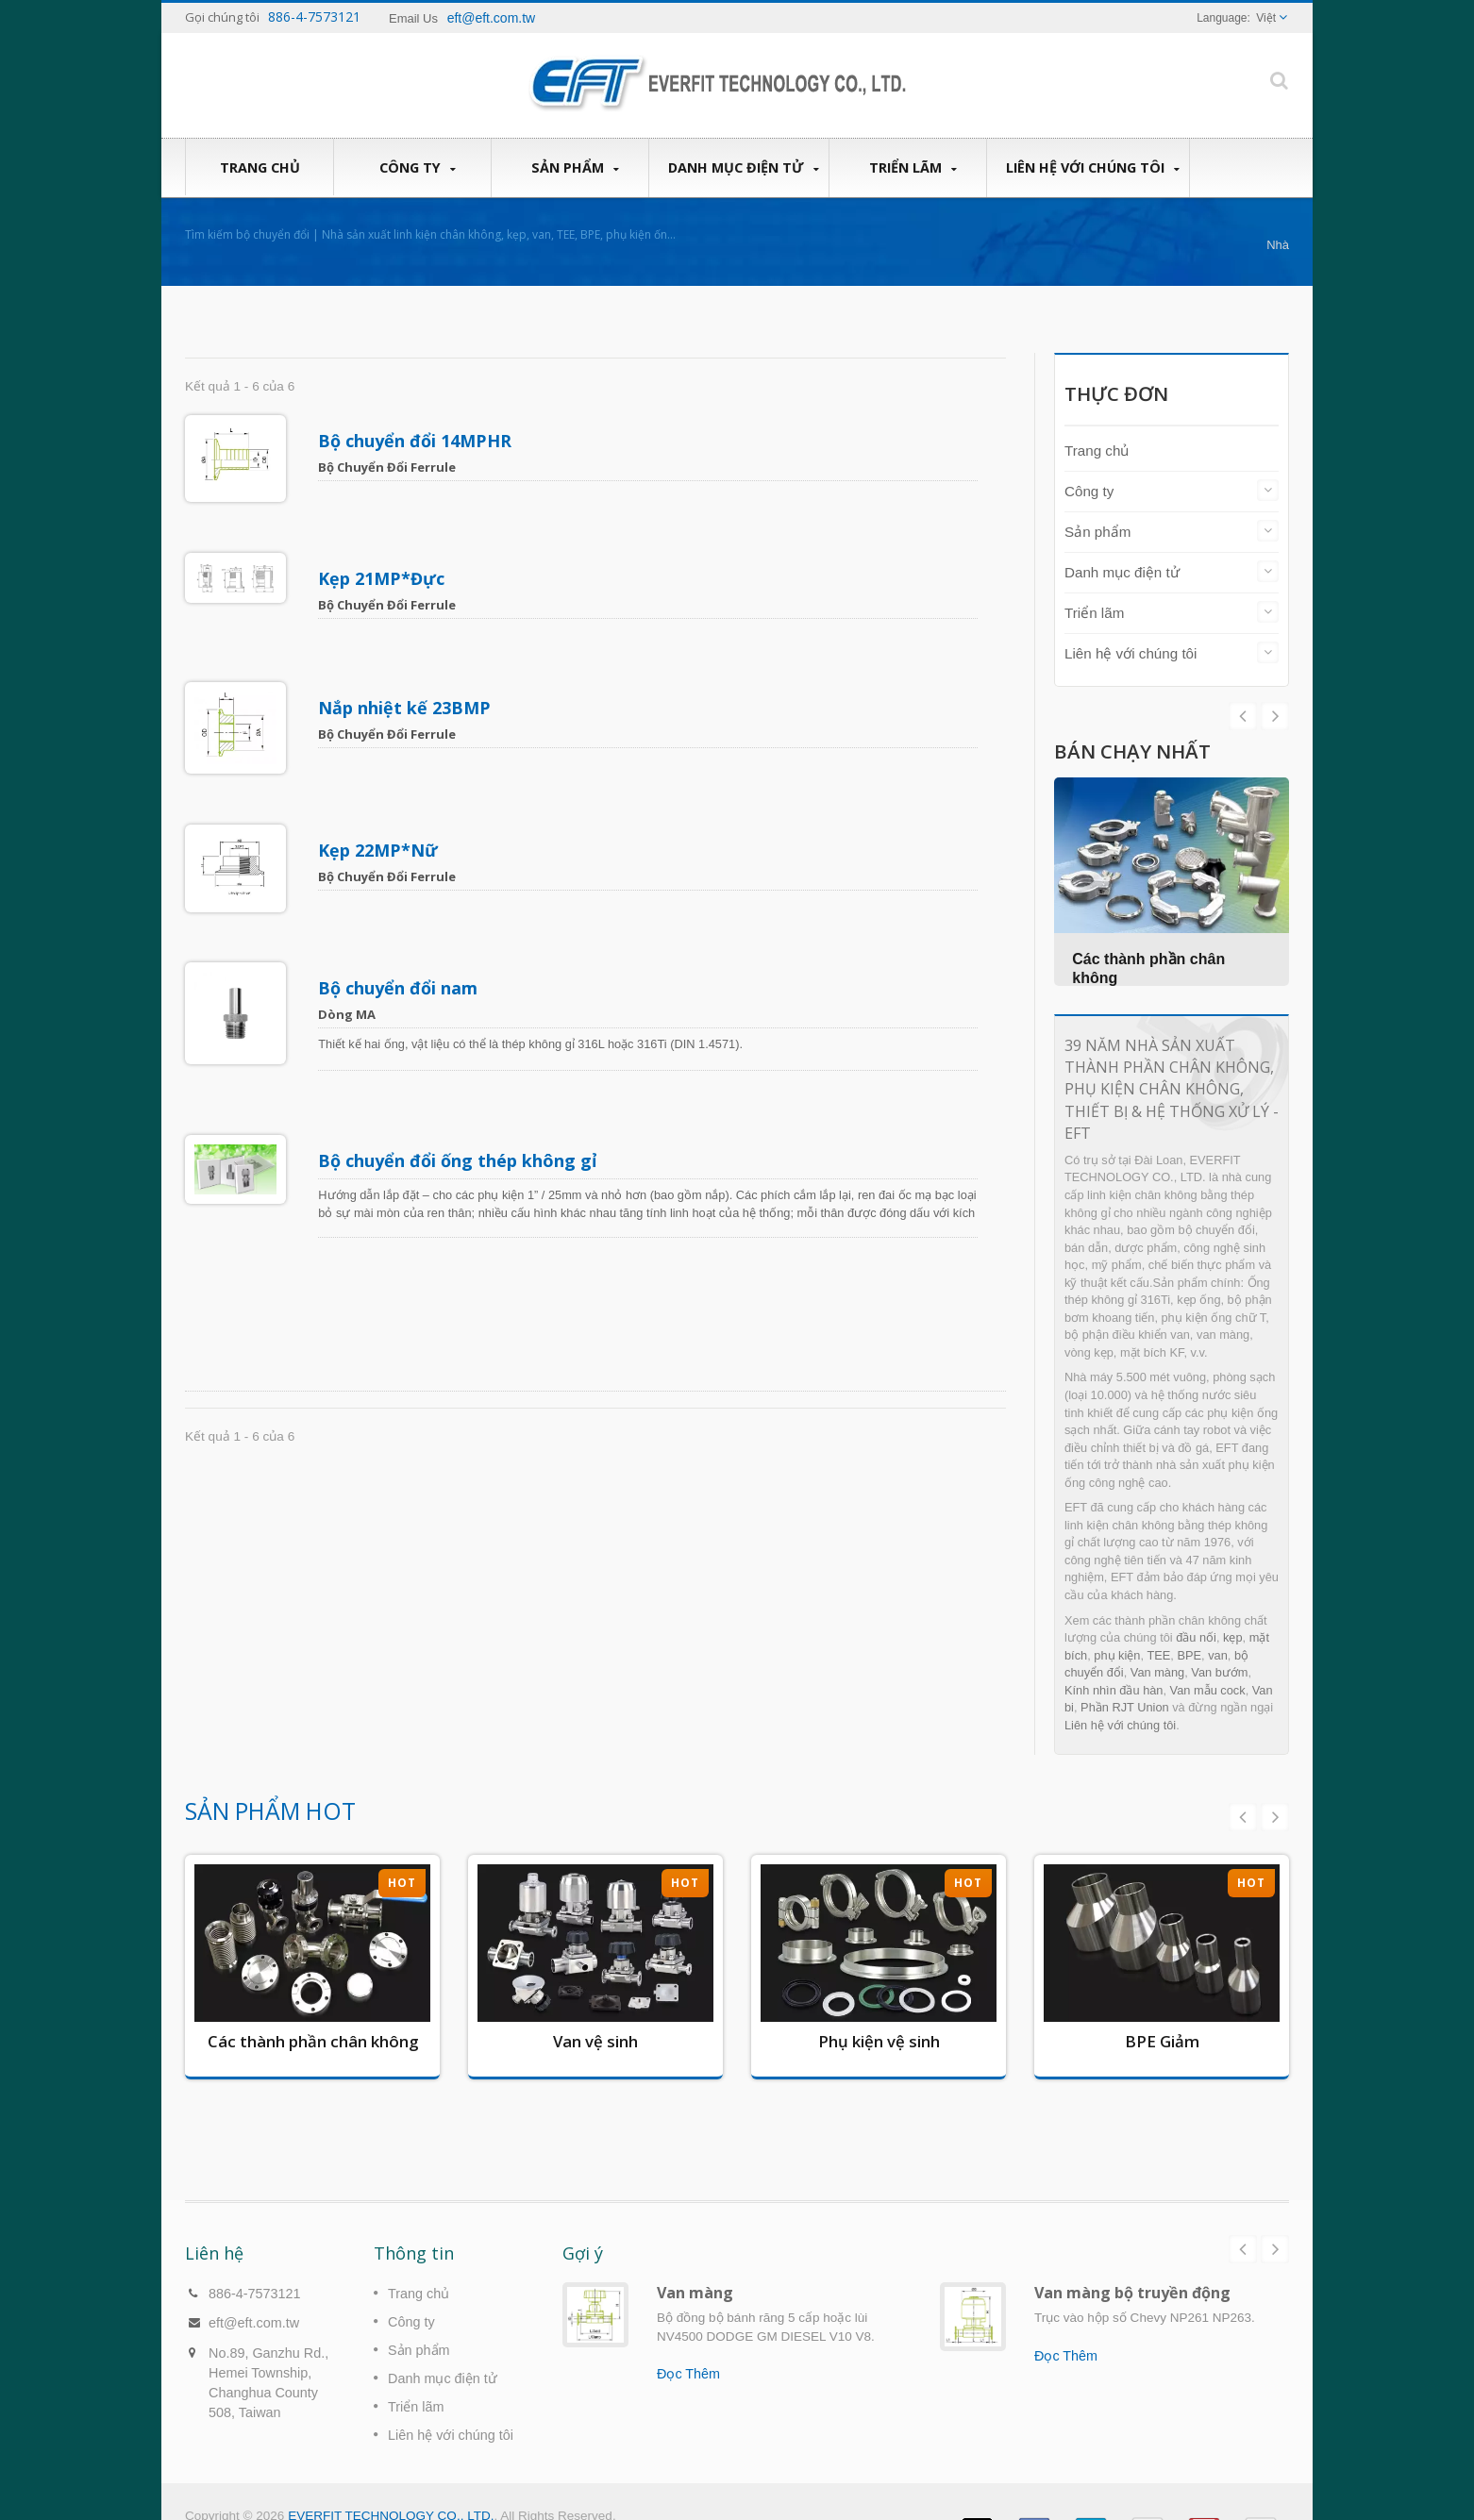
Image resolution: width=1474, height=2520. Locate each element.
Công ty (417, 168)
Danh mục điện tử (744, 168)
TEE (1158, 1655)
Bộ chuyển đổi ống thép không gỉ (458, 1050)
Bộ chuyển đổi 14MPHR (415, 440)
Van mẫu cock (1208, 1690)
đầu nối (1196, 1637)
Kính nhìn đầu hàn (1113, 1690)
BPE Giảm (1162, 2041)
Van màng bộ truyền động (1132, 2264)
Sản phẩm (574, 168)
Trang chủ (259, 167)
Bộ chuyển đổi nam (398, 900)
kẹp (1233, 1637)
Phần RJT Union (1124, 1707)
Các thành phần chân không (313, 2041)
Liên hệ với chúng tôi (1093, 168)
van (1218, 1655)
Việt (1266, 18)
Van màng (1157, 1672)
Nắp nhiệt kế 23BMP (405, 663)
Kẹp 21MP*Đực (382, 555)
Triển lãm (912, 168)
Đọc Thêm (688, 2345)
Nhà (1277, 245)
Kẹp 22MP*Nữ (379, 784)
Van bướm (1219, 1672)
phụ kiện (1117, 1655)
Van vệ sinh (595, 2041)
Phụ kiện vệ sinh (879, 2041)
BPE (1189, 1655)
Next (1243, 716)
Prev (1275, 716)
